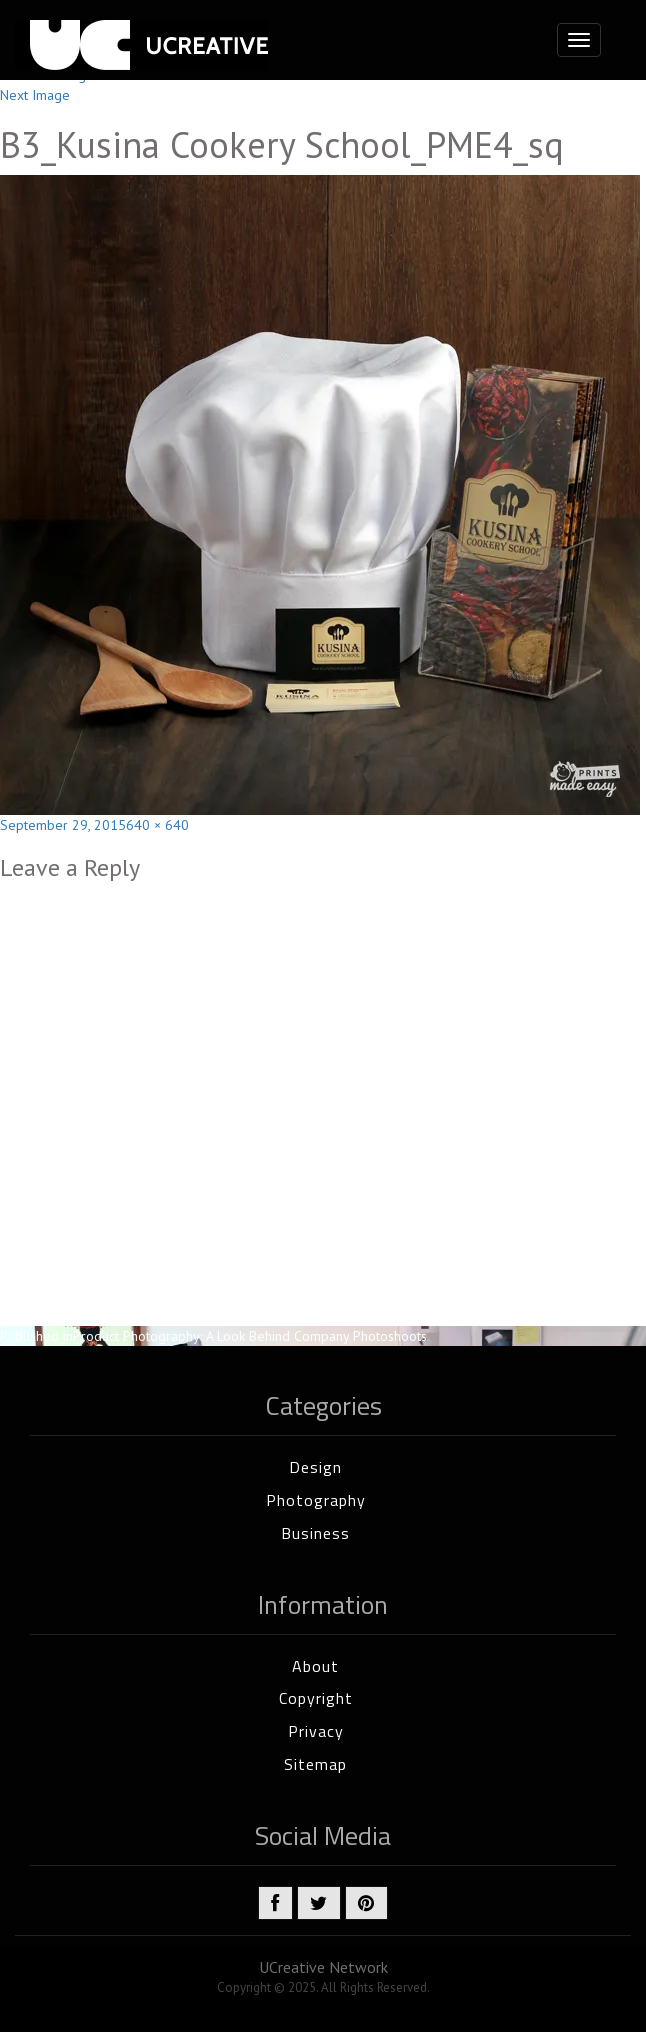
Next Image (35, 95)
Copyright (316, 1698)
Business (315, 1533)
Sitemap (315, 1764)
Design (315, 1467)
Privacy (316, 1731)
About (315, 1666)
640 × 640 (157, 825)
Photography (316, 1500)
